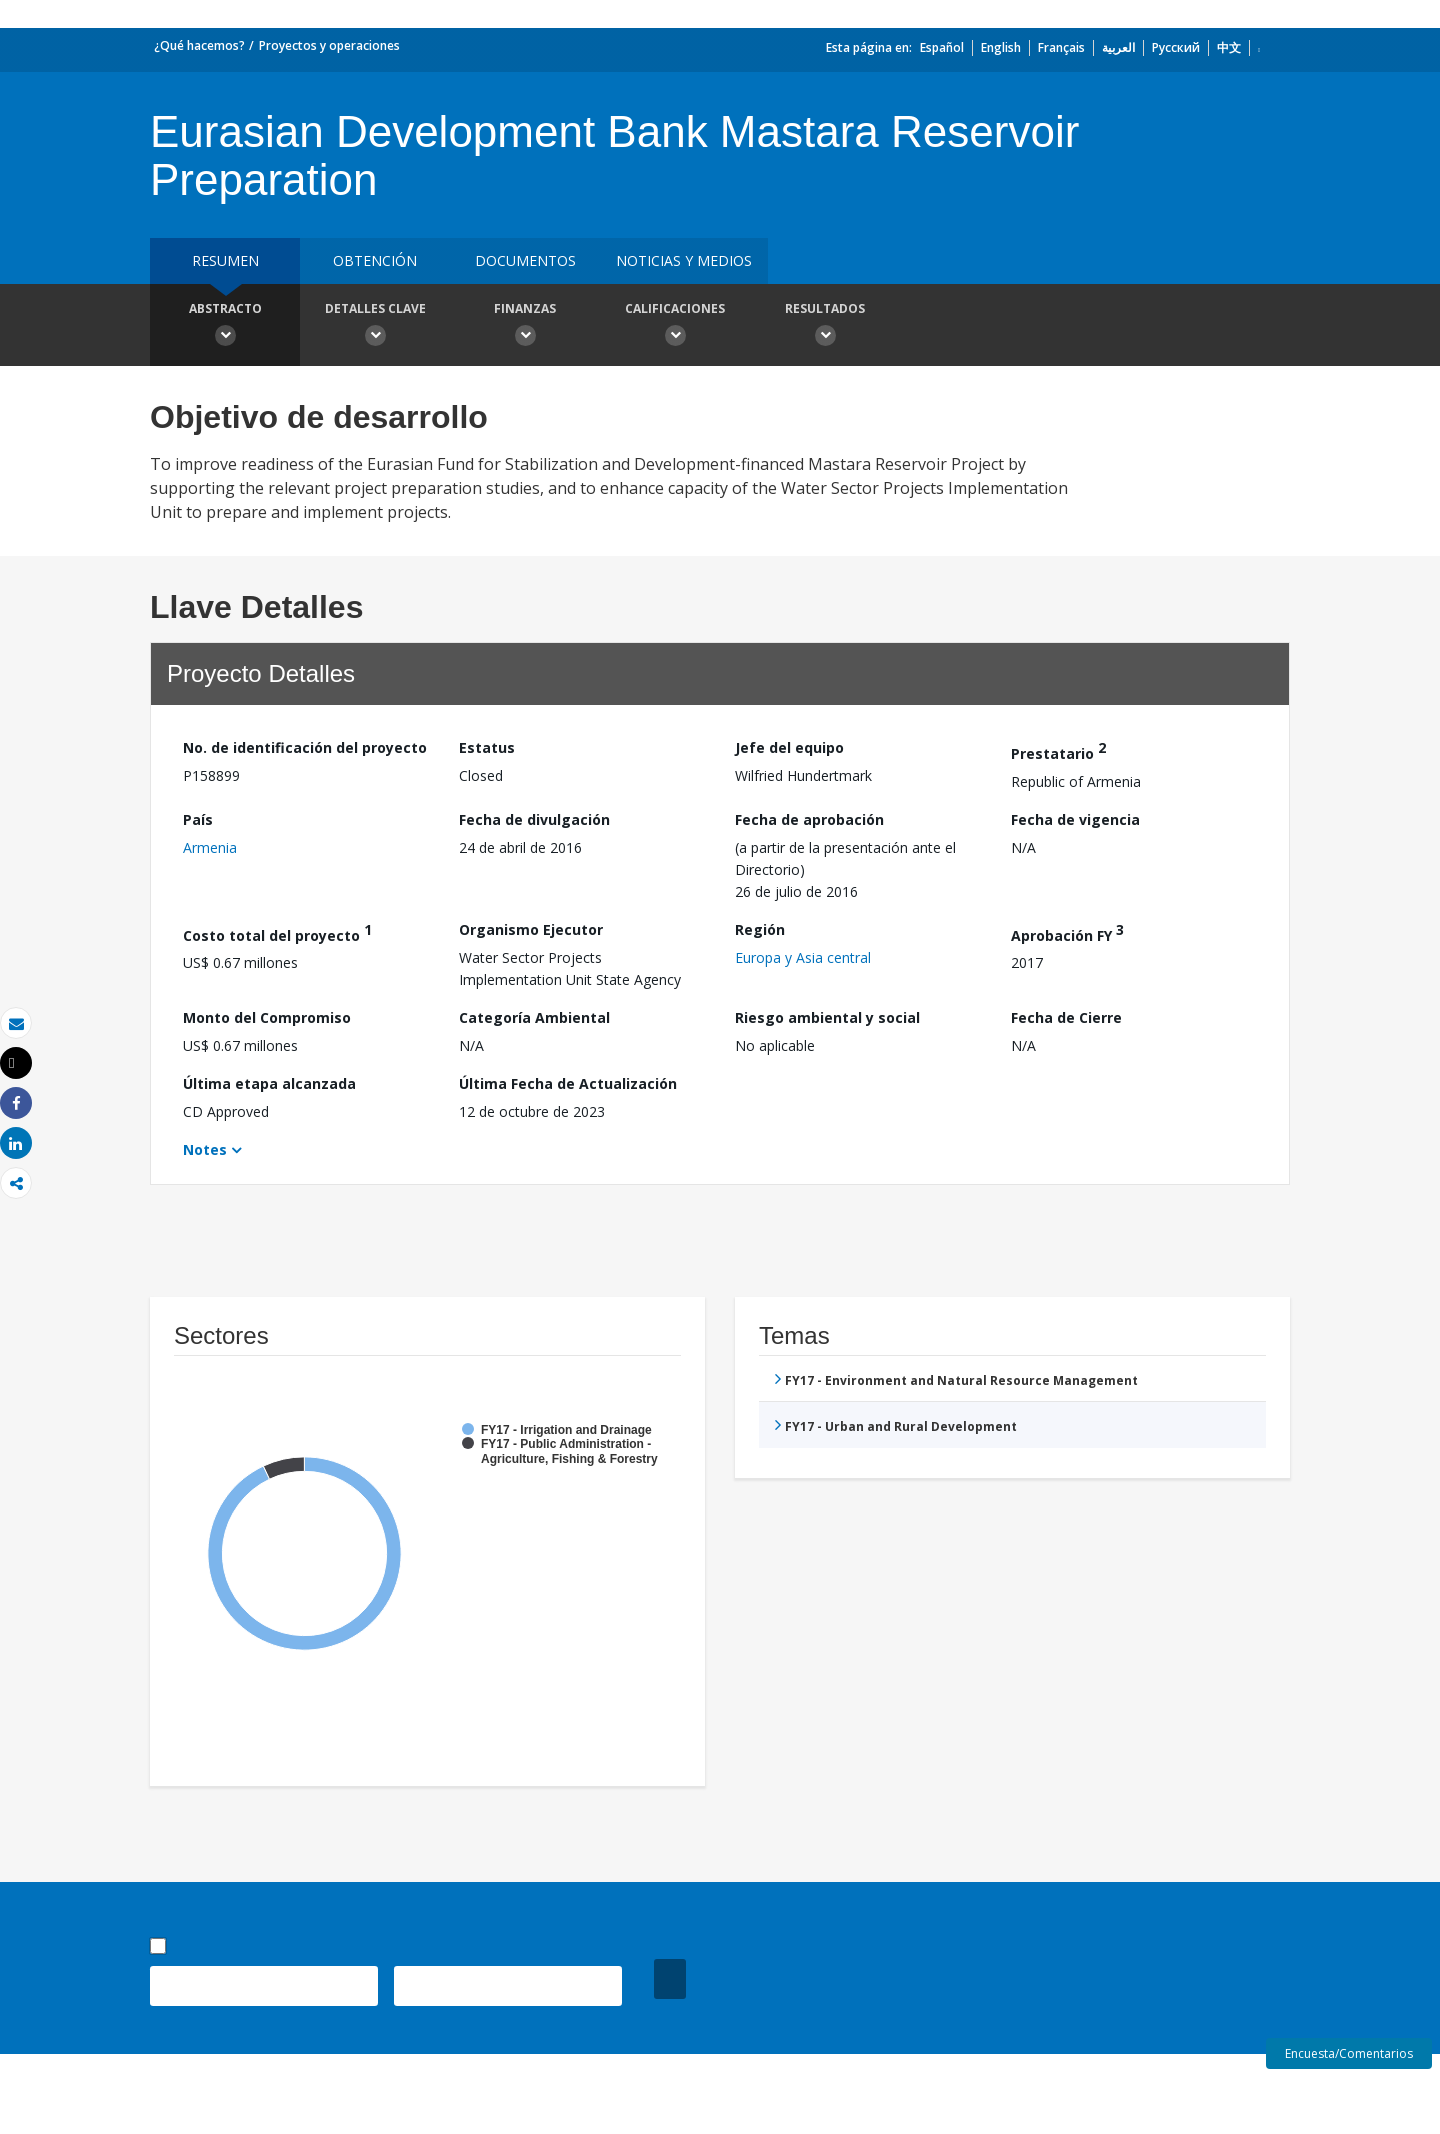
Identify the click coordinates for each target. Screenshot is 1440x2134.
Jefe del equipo (789, 747)
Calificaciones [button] (675, 327)
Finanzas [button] (525, 327)
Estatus (487, 747)
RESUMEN (225, 260)
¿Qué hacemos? (199, 45)
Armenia (210, 847)
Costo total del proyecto (277, 932)
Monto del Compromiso (267, 1017)
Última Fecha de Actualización (568, 1083)
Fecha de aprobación (809, 819)
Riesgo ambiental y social (827, 1017)
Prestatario (1058, 750)
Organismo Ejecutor (531, 929)
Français (1061, 47)
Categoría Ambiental (534, 1017)
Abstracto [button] (225, 327)
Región (760, 929)
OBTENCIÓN (375, 260)
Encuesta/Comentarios (1349, 2053)
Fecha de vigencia (1075, 819)
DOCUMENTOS (525, 260)
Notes (205, 1149)
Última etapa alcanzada (269, 1083)
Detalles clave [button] (375, 327)
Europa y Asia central (803, 957)
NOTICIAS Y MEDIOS (684, 260)
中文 (1229, 47)
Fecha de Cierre (1066, 1017)
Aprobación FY (1067, 932)
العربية (1118, 47)
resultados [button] (825, 327)
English (1001, 47)
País (198, 819)
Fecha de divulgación (534, 819)
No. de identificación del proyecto (305, 747)
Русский (1176, 47)
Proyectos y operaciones (329, 45)
